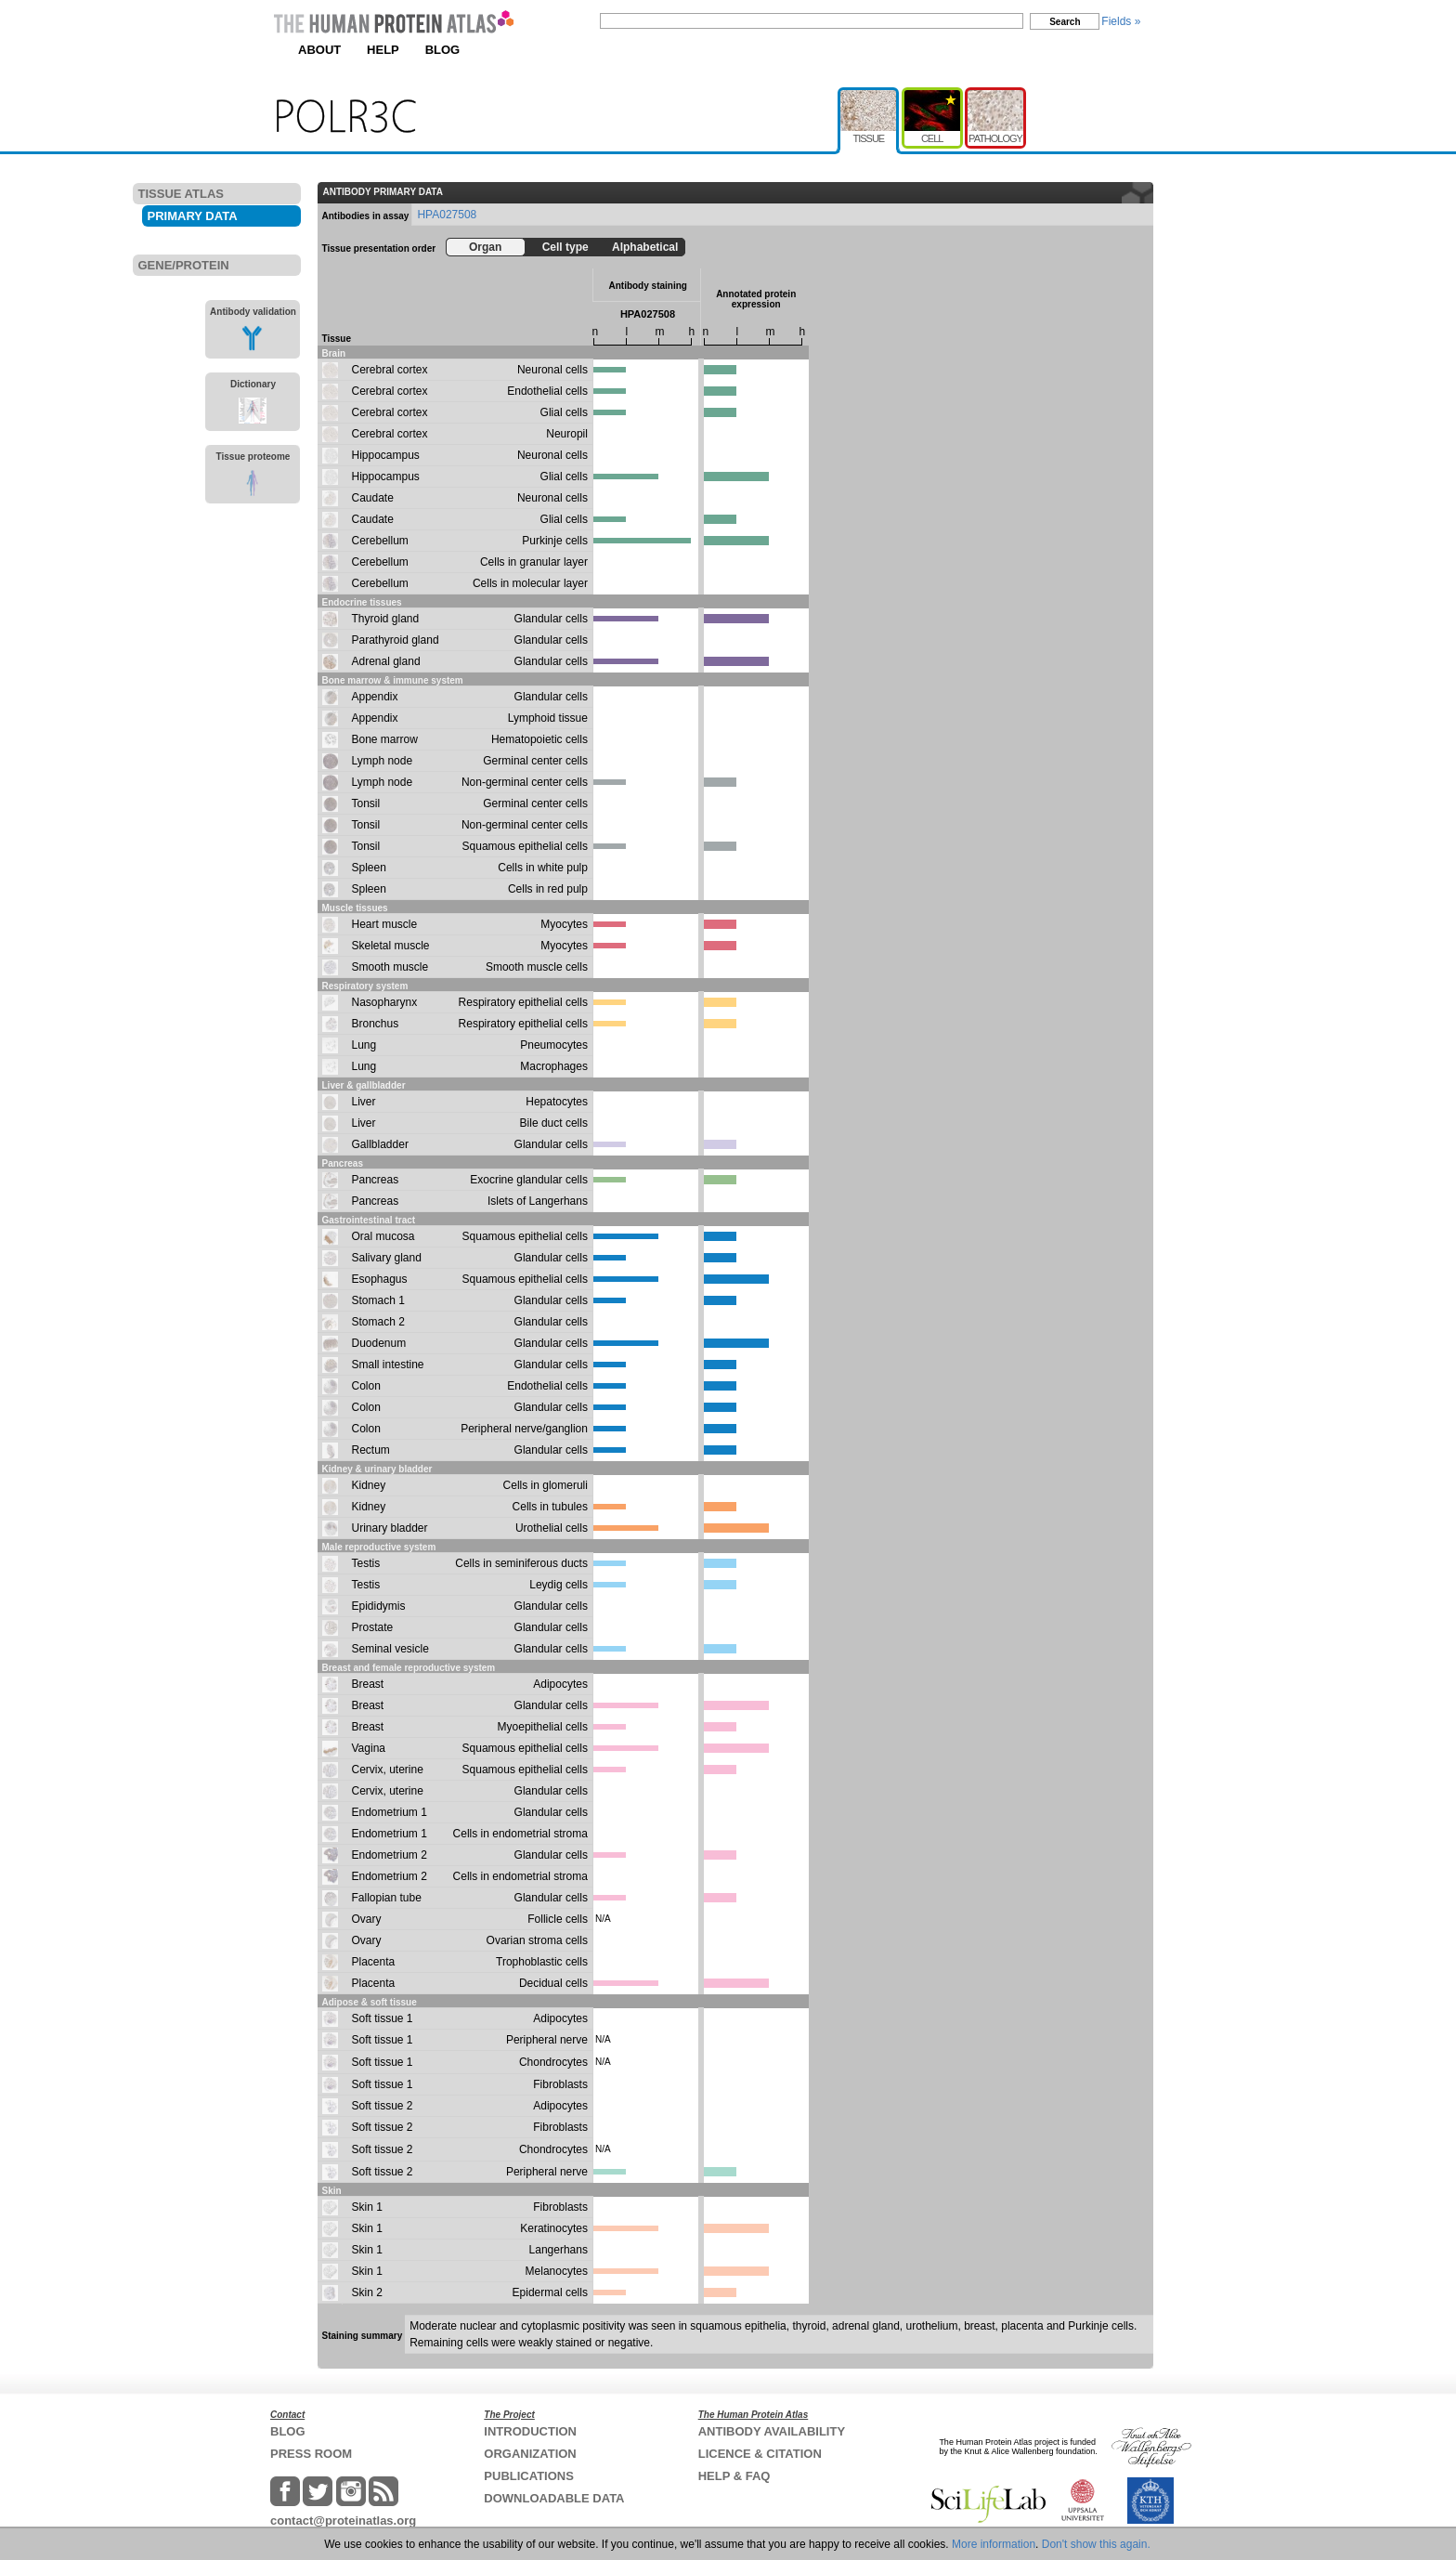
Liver (364, 1101)
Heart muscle (385, 924)
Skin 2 (367, 2292)
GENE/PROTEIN (183, 265)
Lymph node (382, 760)
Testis (366, 1563)
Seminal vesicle (390, 1648)
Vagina (368, 1748)
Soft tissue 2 (382, 2105)
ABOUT (319, 50)
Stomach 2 (378, 1321)
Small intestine (388, 1364)
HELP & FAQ (734, 2476)
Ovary (367, 1919)
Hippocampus (386, 455)
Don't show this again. (1096, 2544)
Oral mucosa (383, 1236)
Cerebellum (380, 540)
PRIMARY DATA (193, 216)
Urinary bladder (390, 1528)
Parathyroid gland (395, 640)
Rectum (371, 1449)
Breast (368, 1684)
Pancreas (375, 1179)
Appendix (375, 696)
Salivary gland (387, 1257)
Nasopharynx (385, 1002)
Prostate (373, 1627)
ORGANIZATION (530, 2454)
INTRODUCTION (530, 2431)
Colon (366, 1385)
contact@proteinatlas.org (343, 2520)
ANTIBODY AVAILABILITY (771, 2431)
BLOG (443, 50)
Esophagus (380, 1279)
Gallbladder (380, 1144)
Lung (364, 1044)
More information (993, 2544)
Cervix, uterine (387, 1769)
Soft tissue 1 (382, 2018)
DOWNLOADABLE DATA (554, 2498)
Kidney (369, 1485)
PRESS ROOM (311, 2454)
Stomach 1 (378, 1300)
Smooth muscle (390, 966)
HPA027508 (446, 214)
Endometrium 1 (389, 1812)
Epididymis (379, 1606)
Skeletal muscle (391, 945)
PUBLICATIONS (529, 2476)
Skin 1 (367, 2207)
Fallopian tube (387, 1897)
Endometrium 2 (389, 1854)
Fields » (1120, 21)
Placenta (374, 1961)
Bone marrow (385, 739)
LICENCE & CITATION (760, 2454)
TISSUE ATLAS (181, 194)
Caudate (373, 497)
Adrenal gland (386, 661)
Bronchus (375, 1023)
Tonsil (366, 803)
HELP (383, 50)
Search (1064, 22)
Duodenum (379, 1343)
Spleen (369, 867)
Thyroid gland (386, 618)
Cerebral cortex (390, 369)
